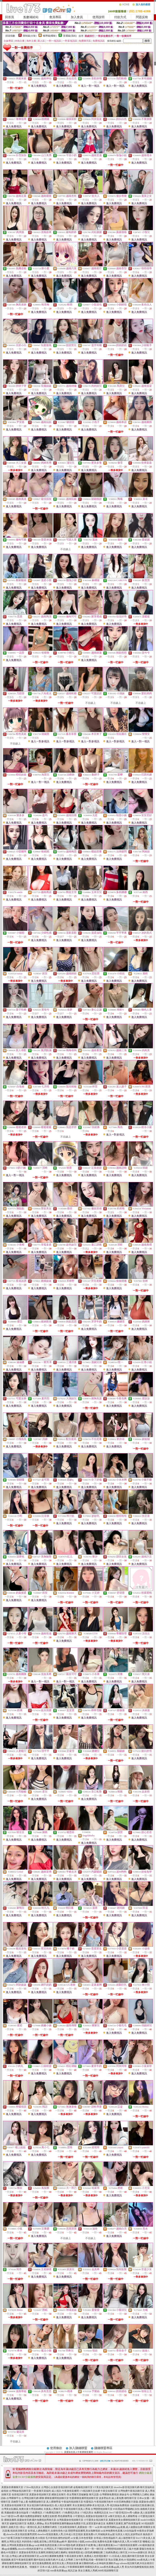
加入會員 (77, 17)
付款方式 (120, 17)
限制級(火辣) (30, 35)
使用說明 (98, 17)
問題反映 (142, 17)
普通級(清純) (70, 35)
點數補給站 (31, 17)
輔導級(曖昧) (50, 35)
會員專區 (55, 17)
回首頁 (9, 17)
